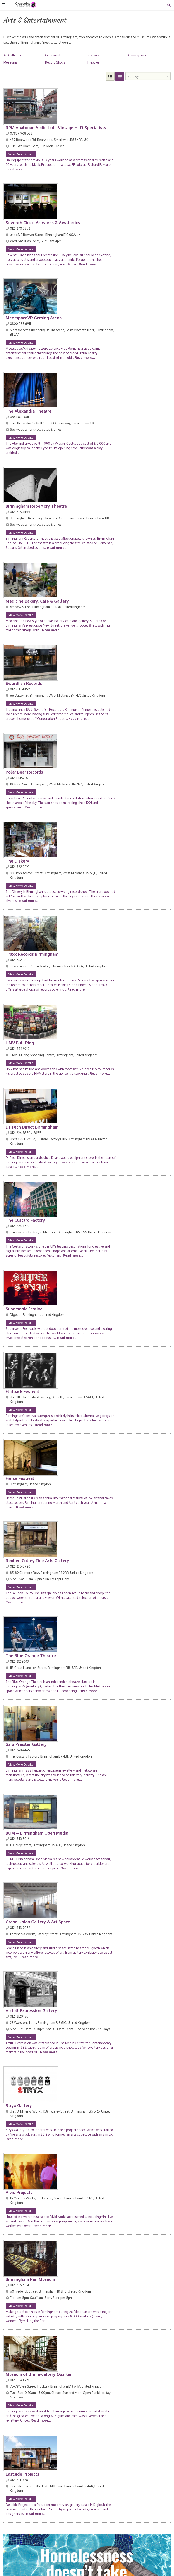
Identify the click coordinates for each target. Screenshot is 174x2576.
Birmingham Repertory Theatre (91, 319)
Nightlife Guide (62, 2550)
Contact (97, 2309)
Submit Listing (102, 2339)
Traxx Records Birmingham (87, 580)
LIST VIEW (119, 76)
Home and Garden (22, 2406)
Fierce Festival (75, 884)
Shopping (13, 1872)
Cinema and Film (18, 1775)
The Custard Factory (80, 739)
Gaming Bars (138, 55)
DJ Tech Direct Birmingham (87, 683)
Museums (10, 62)
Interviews (13, 1842)
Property (15, 2309)
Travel (13, 2376)
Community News (19, 1790)
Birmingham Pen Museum (85, 1349)
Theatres (93, 62)
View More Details (76, 117)
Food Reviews (16, 1827)
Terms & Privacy (103, 2346)
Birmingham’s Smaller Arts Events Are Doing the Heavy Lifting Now (128, 2155)
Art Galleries (12, 55)
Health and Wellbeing (25, 2361)
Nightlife (15, 2488)
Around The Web (21, 2533)
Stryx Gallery (74, 1250)
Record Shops (55, 62)
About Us (98, 2301)
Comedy (12, 1783)
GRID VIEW (110, 76)
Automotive (17, 2391)
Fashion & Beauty (21, 2443)
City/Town (15, 1707)
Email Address (19, 1671)
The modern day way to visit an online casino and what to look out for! (129, 2221)
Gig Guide (13, 1835)
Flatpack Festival (77, 835)
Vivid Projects (74, 1300)
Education (13, 1797)
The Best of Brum (19, 1887)
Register (98, 2331)
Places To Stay (97, 2555)
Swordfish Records (79, 421)
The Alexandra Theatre (84, 261)
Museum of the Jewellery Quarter (94, 1407)
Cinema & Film (55, 55)
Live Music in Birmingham (24, 1850)
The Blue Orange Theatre (86, 987)
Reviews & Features (20, 1865)
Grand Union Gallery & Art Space (93, 1141)
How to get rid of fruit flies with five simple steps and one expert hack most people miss (128, 2252)
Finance (14, 2301)
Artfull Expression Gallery (86, 1193)
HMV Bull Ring (75, 631)
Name (12, 1690)
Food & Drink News (20, 1820)
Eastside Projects (77, 1469)
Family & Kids (15, 1805)
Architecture (18, 2339)
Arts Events (14, 1760)
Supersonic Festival (80, 790)
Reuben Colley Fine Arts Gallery (92, 929)
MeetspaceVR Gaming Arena (89, 205)
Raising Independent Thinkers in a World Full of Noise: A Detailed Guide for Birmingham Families (128, 2203)
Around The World (22, 2383)
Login (96, 2324)
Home (96, 2316)
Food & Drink (108, 2550)
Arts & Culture (35, 2550)
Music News (15, 1857)
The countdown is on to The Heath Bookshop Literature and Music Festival (129, 2170)
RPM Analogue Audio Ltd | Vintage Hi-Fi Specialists (111, 90)
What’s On (86, 2550)
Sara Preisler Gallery (81, 1038)
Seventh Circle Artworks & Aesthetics (98, 147)
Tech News (14, 1880)
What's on (13, 1902)
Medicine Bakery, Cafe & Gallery (92, 376)
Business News (17, 1768)
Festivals (93, 55)
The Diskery (73, 524)
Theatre (12, 1894)
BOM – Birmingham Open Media (92, 1090)
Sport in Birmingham (24, 2428)
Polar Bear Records (79, 473)
